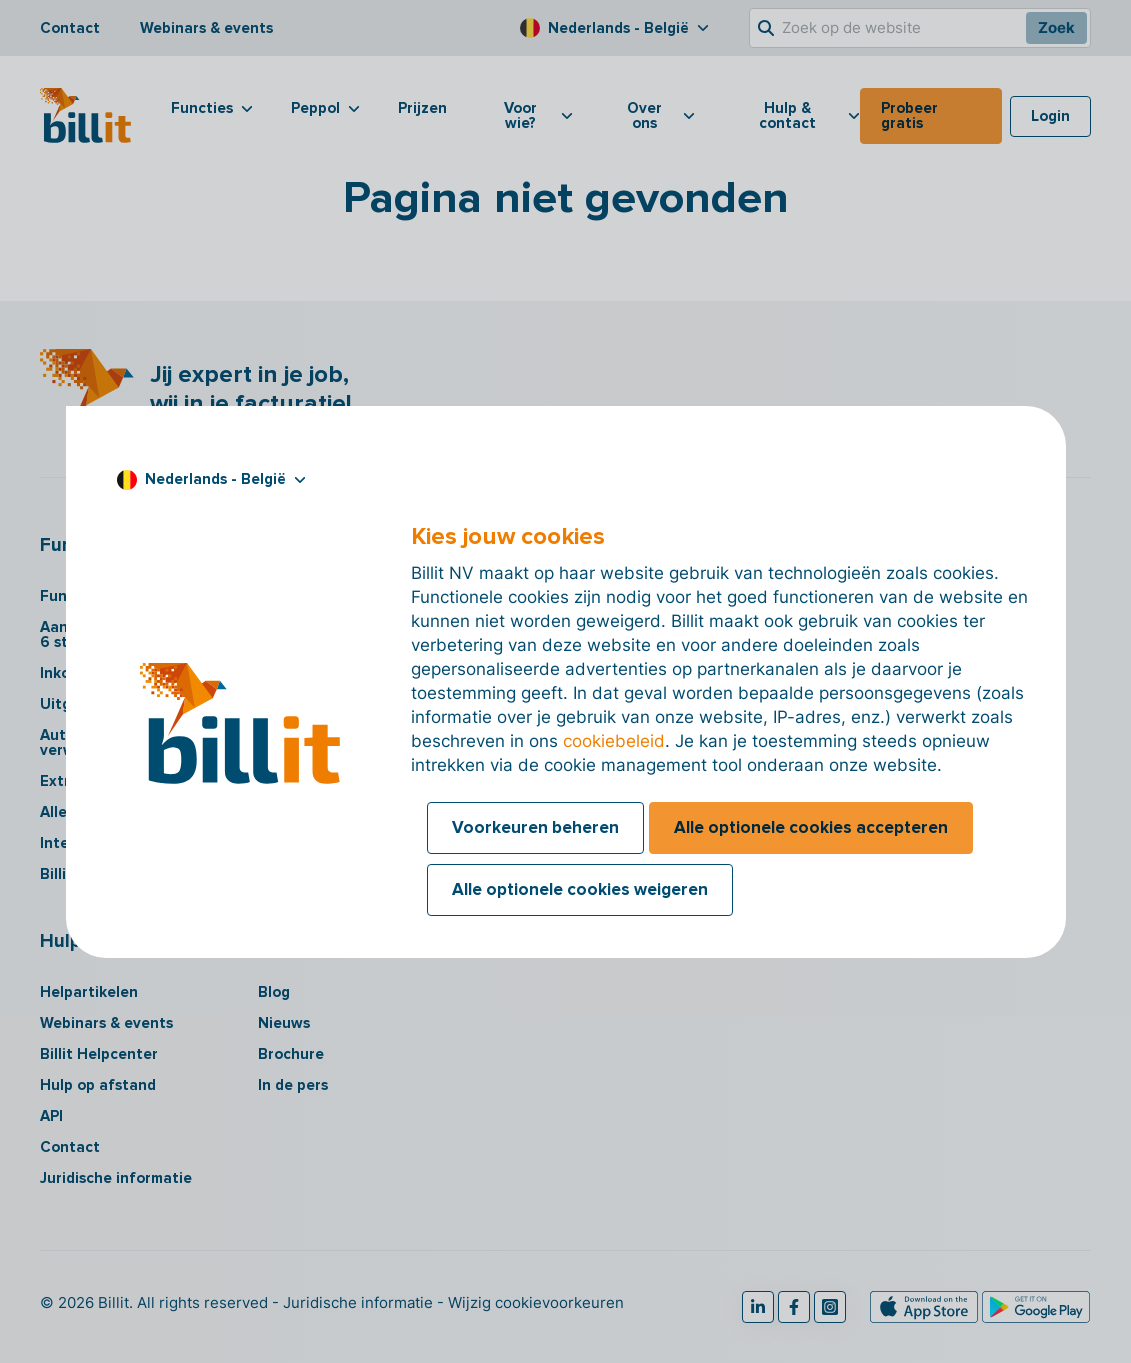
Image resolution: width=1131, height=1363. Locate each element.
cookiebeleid (614, 741)
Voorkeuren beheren (535, 827)
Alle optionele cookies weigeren (580, 889)
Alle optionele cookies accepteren (811, 827)
